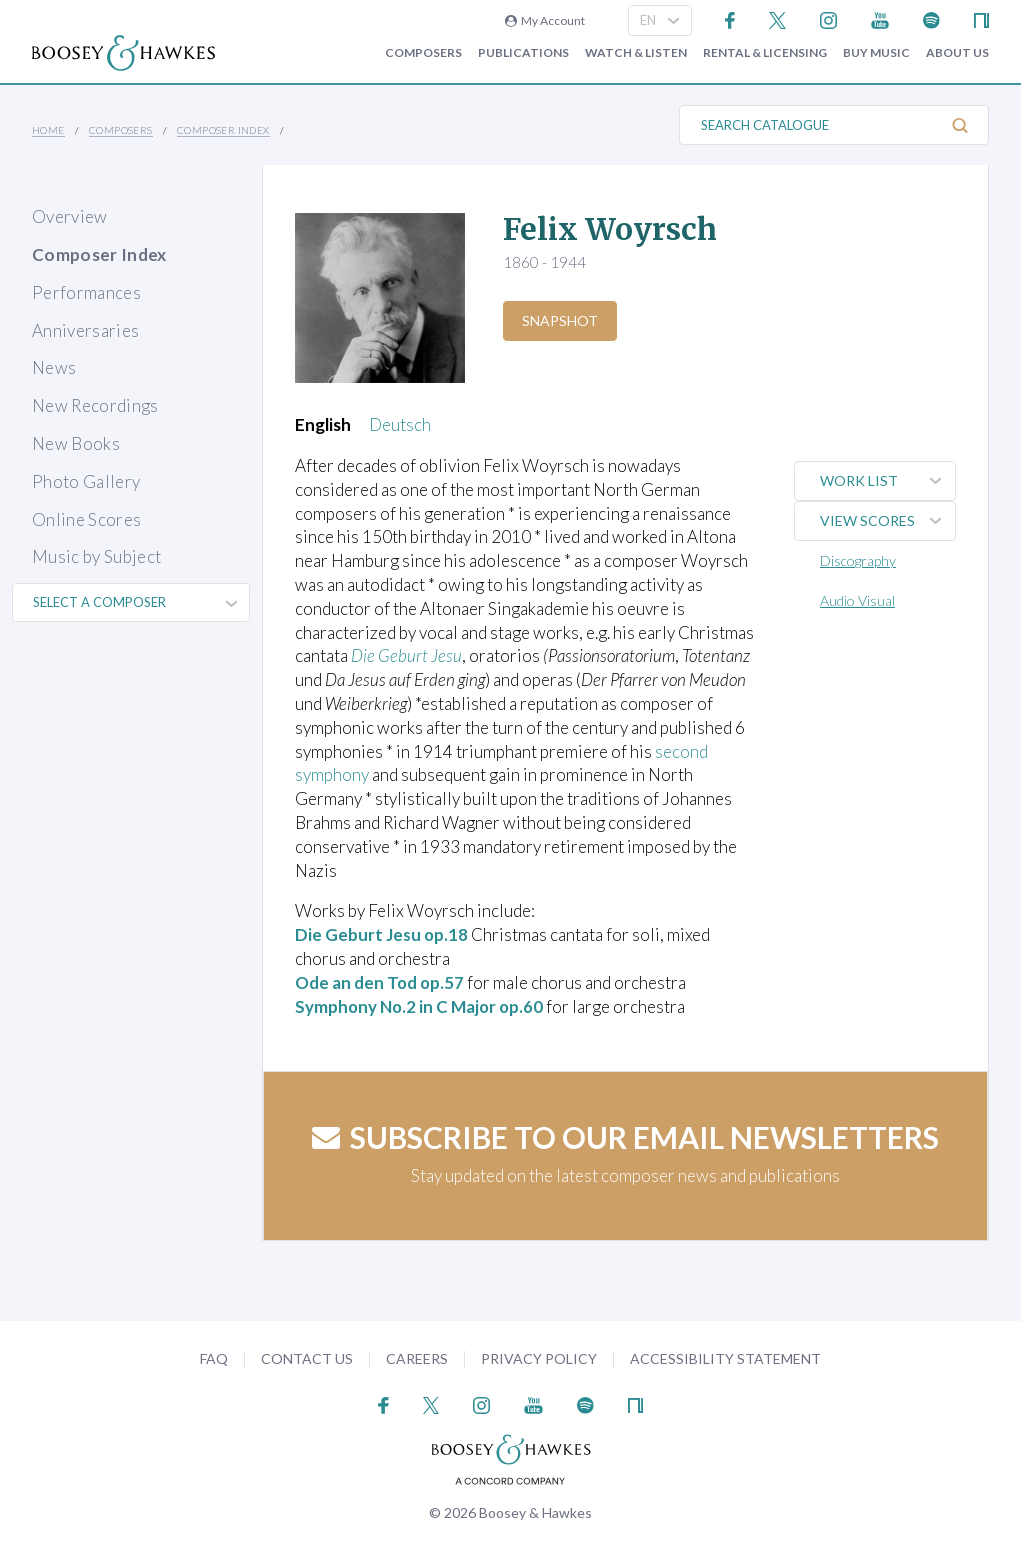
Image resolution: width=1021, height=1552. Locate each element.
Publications (523, 53)
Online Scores (86, 519)
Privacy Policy (539, 1358)
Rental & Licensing (765, 53)
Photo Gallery (86, 481)
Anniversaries (85, 330)
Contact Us (307, 1358)
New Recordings (95, 405)
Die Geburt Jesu (406, 655)
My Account (545, 20)
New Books (76, 443)
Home (48, 130)
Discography (858, 560)
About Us (957, 53)
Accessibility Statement (725, 1358)
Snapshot (560, 320)
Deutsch (400, 424)
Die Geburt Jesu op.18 (382, 934)
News (54, 367)
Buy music (876, 53)
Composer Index (223, 130)
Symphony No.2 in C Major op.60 (421, 1006)
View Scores (887, 521)
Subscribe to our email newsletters (625, 1137)
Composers (423, 53)
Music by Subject (96, 556)
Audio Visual (857, 600)
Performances (86, 292)
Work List (887, 481)
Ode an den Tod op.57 (380, 982)
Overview (70, 216)
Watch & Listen (636, 53)
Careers (417, 1358)
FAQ (214, 1358)
